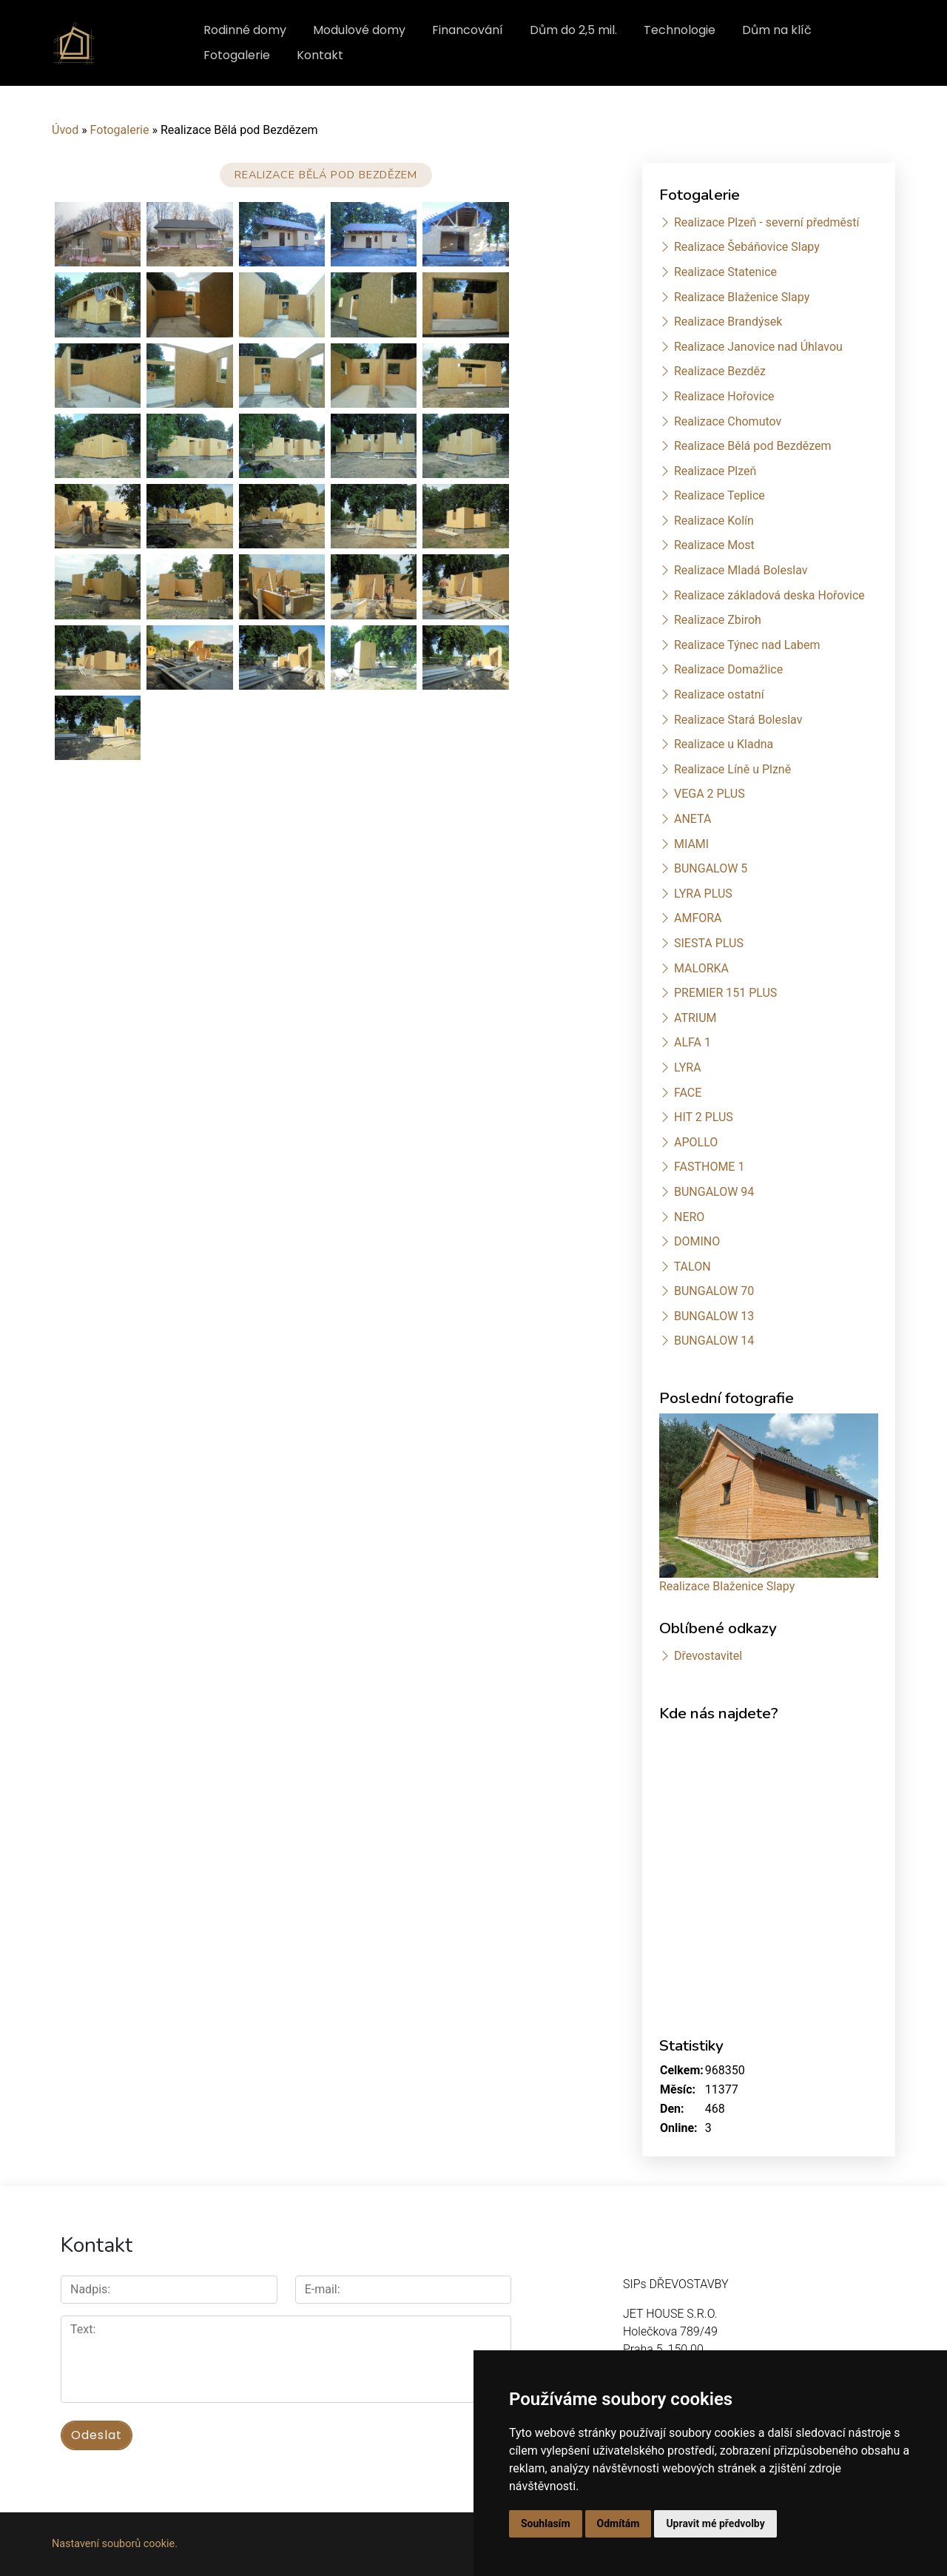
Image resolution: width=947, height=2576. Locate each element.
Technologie (679, 29)
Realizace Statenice (725, 272)
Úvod (65, 130)
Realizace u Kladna (723, 744)
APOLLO (696, 1142)
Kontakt (320, 55)
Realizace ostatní (719, 694)
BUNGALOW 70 (714, 1291)
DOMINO (697, 1241)
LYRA (687, 1067)
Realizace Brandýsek (728, 322)
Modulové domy (359, 29)
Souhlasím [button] (545, 2523)
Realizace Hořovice (724, 396)
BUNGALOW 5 (710, 868)
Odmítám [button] (618, 2523)
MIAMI (691, 844)
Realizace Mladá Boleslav (741, 570)
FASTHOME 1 (709, 1167)
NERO (689, 1217)
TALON (692, 1267)
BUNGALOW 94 (714, 1192)
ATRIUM (695, 1018)
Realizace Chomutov (727, 421)
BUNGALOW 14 (714, 1341)
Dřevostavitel (708, 1656)
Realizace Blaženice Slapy (741, 297)
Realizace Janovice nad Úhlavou (758, 347)
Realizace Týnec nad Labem (747, 645)
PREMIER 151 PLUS (725, 993)
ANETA (692, 819)
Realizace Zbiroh (717, 620)
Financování (467, 29)
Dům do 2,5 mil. (573, 29)
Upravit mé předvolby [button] (715, 2523)
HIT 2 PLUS (703, 1117)
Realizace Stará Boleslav (738, 720)
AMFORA (698, 918)
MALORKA (701, 968)
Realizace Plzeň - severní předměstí (766, 222)
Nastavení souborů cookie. (115, 2544)
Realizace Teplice (719, 495)
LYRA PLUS (703, 894)
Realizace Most (714, 545)
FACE (687, 1093)
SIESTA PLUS (709, 943)
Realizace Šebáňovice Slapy (747, 247)
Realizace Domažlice (728, 669)
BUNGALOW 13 (714, 1316)
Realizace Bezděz (720, 371)
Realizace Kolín (714, 521)
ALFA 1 (692, 1042)
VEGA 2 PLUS (709, 794)
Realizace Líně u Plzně (732, 769)
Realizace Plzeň (715, 471)
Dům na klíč (777, 29)
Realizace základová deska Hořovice (769, 595)
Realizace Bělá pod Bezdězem (753, 446)
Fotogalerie (236, 55)
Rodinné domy (244, 29)
